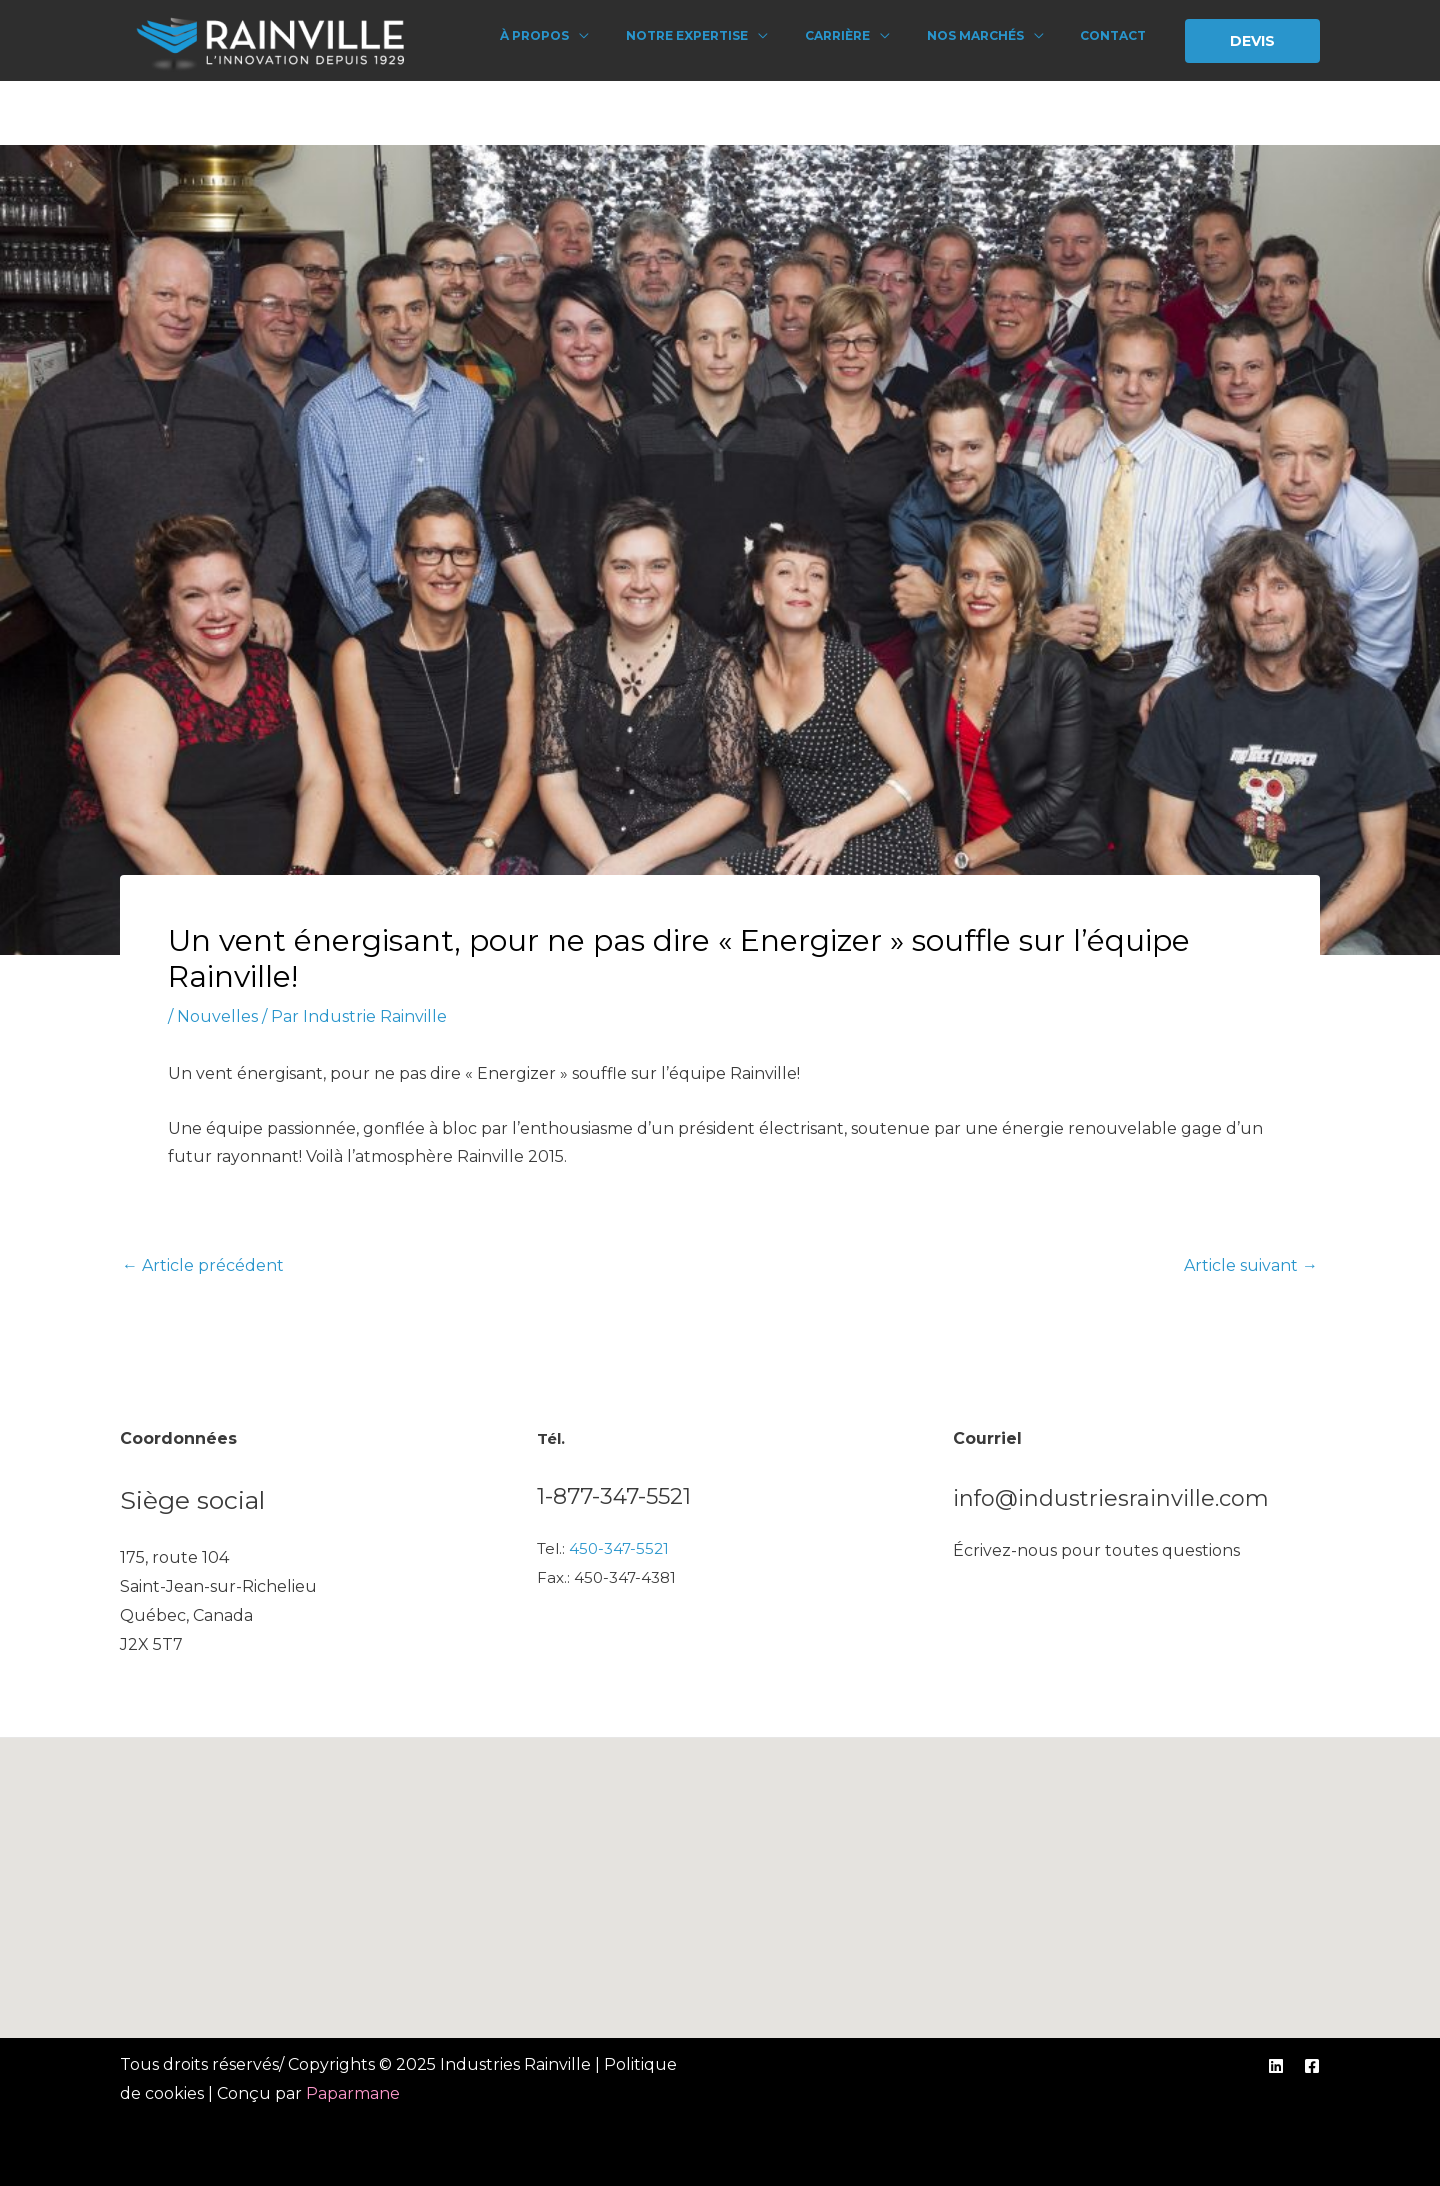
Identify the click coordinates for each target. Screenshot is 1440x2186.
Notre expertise (720, 35)
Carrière (860, 35)
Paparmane (353, 2093)
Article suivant (1251, 1266)
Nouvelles (217, 1016)
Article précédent (203, 1266)
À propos (577, 35)
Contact (1117, 35)
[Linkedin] (1276, 2066)
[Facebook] (1312, 2066)
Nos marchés (988, 35)
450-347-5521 (619, 1548)
